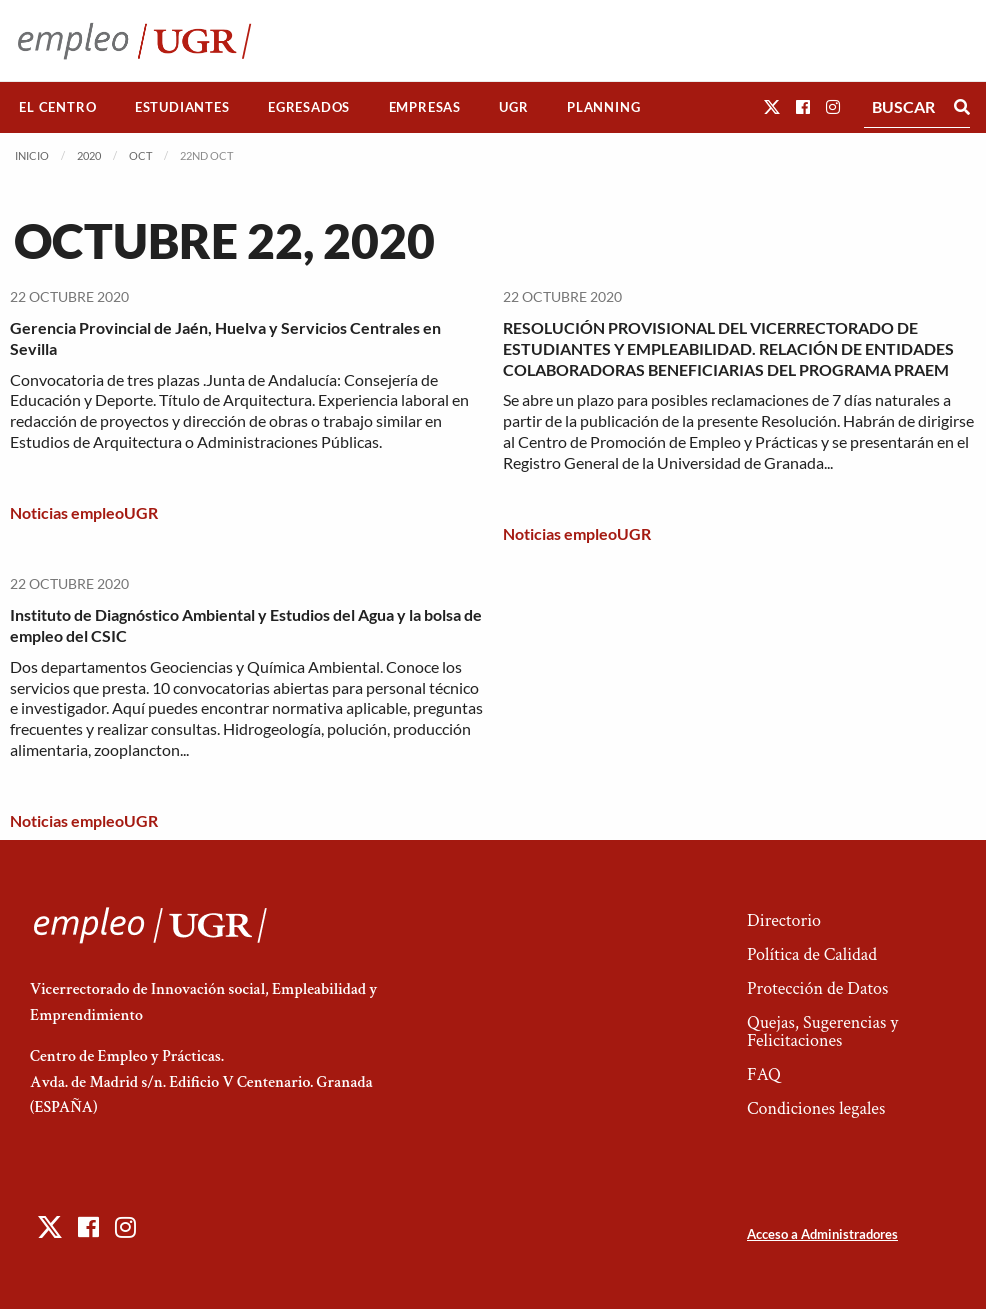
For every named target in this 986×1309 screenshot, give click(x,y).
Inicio (32, 155)
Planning (603, 107)
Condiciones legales (816, 1108)
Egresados (309, 107)
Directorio (784, 920)
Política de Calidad (812, 954)
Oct (140, 155)
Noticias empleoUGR (84, 512)
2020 (89, 155)
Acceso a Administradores (822, 1234)
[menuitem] (58, 107)
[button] (772, 106)
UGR (513, 107)
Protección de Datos (817, 988)
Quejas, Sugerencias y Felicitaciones (822, 1031)
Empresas (425, 107)
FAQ (764, 1074)
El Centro (57, 107)
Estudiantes (182, 107)
